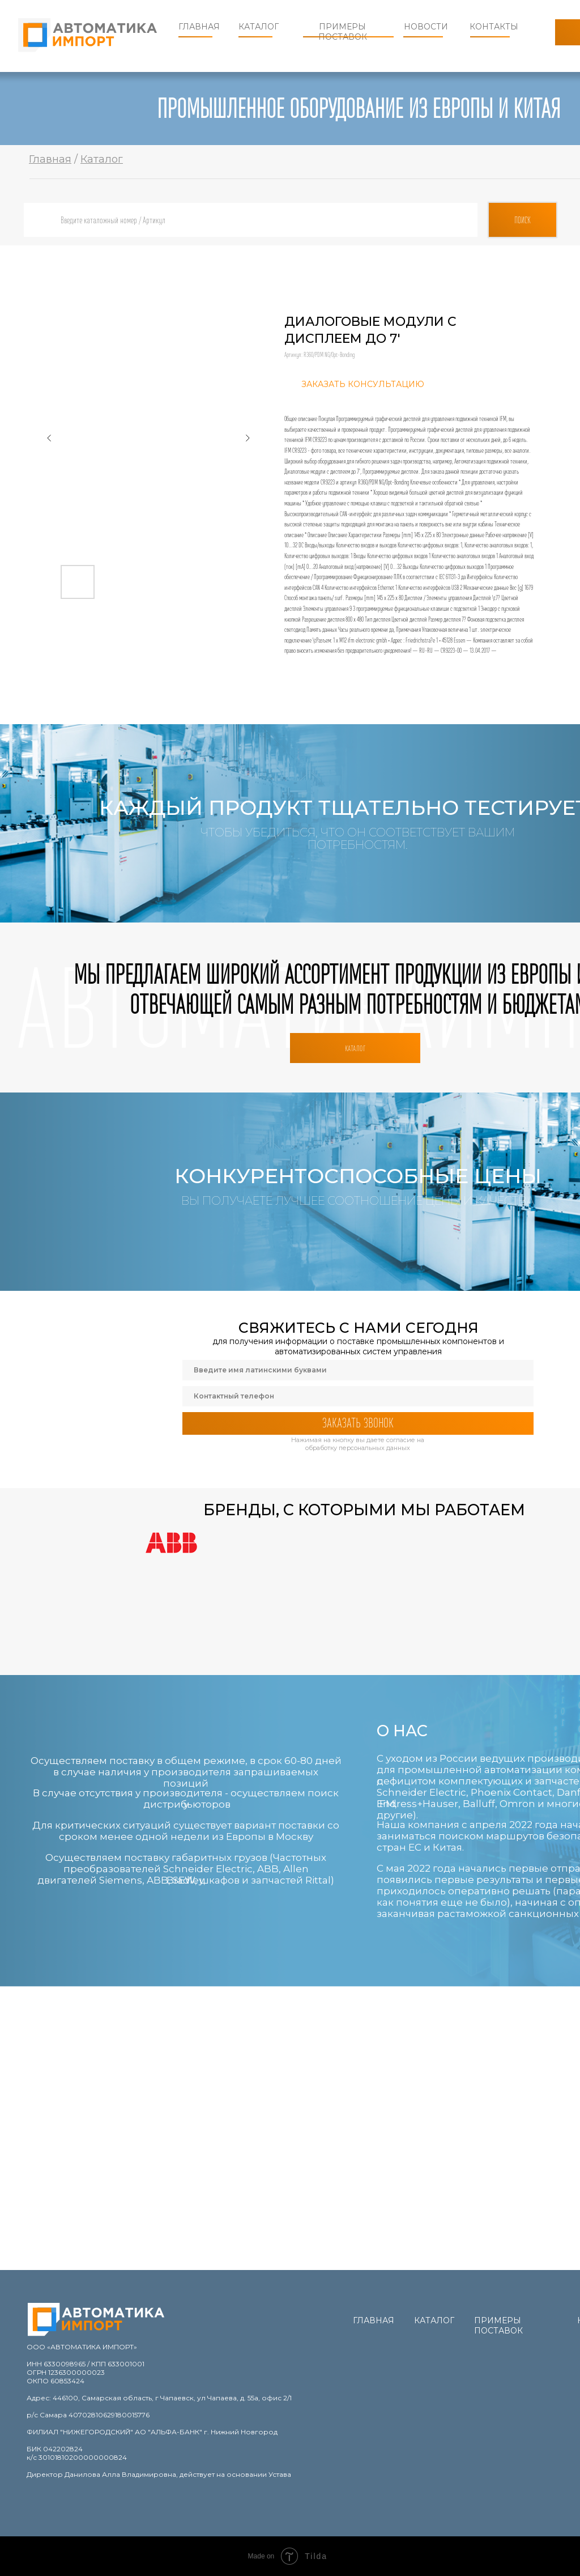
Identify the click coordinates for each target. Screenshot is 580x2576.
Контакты (494, 27)
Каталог (258, 27)
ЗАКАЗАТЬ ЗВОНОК (358, 1423)
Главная (199, 27)
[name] (358, 1370)
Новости (426, 27)
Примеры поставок (342, 32)
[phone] (358, 1396)
